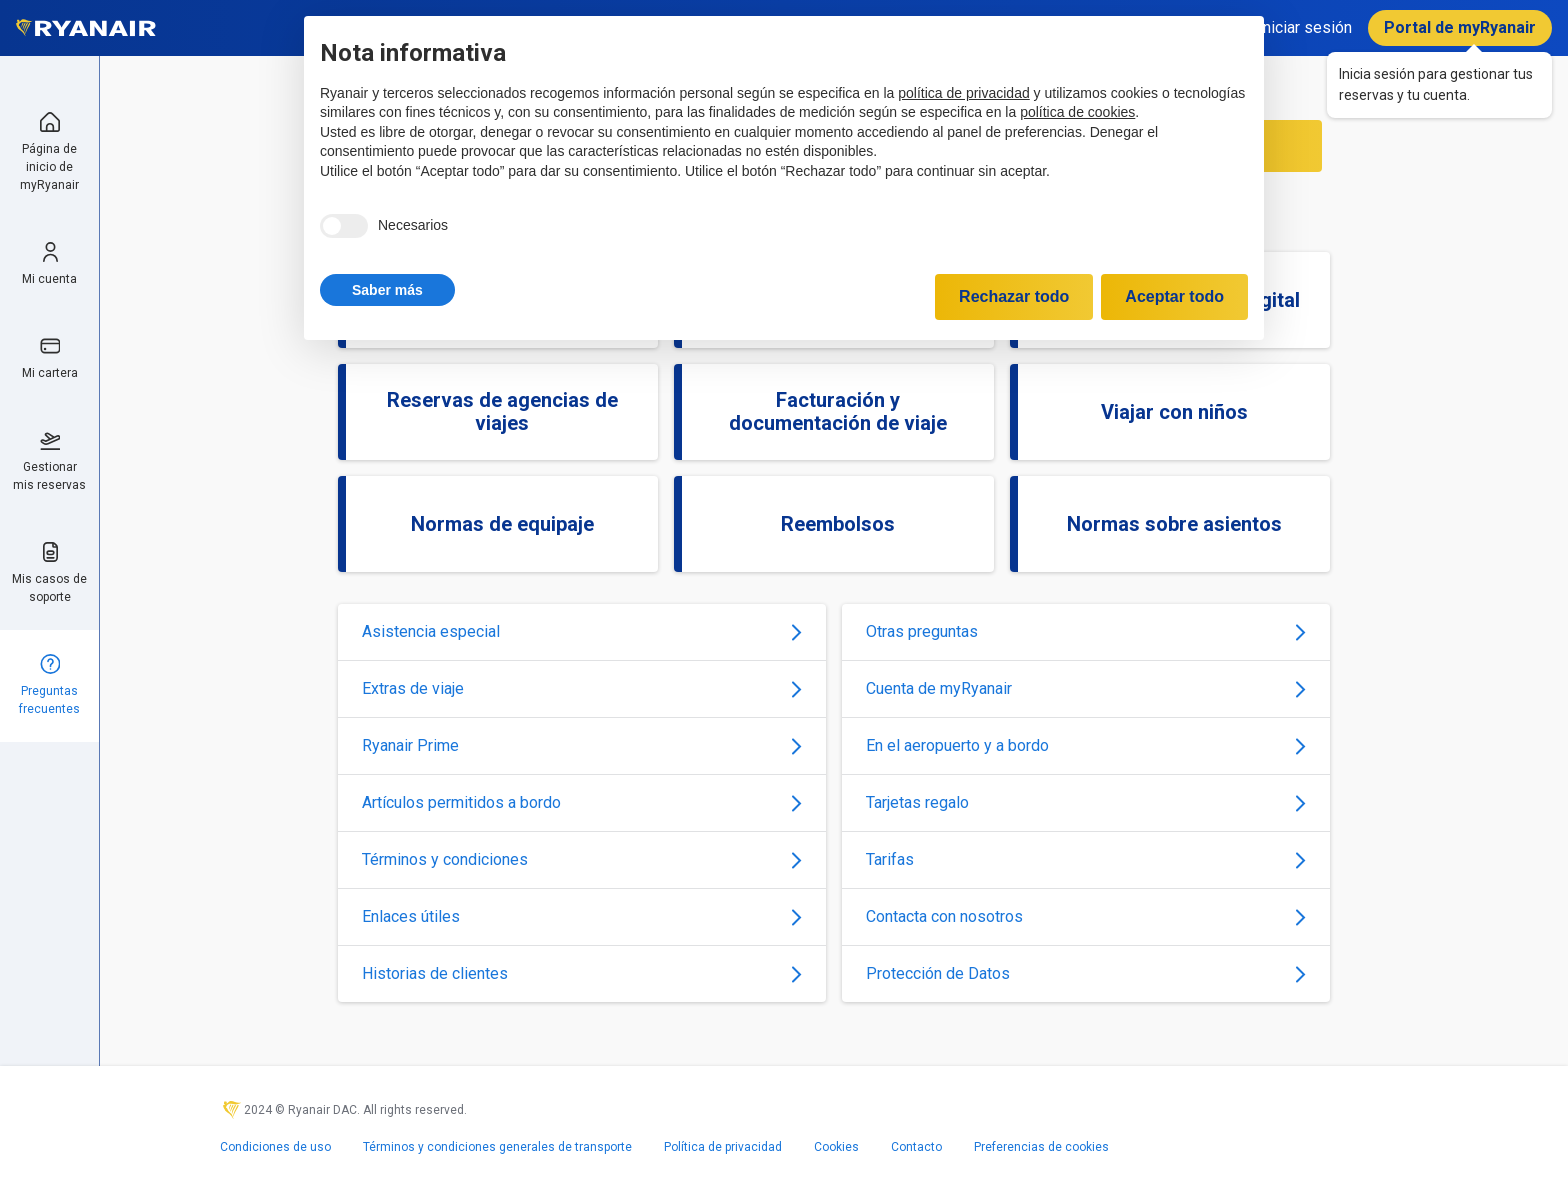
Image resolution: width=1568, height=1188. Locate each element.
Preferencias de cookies (1041, 1147)
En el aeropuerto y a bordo (1086, 745)
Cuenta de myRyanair (1086, 688)
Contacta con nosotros (1086, 916)
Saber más (387, 290)
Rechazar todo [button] (1014, 296)
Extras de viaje (582, 688)
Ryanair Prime (582, 745)
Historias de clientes (582, 973)
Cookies (836, 1147)
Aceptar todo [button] (1174, 296)
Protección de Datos (1086, 973)
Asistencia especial (582, 631)
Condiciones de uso (275, 1147)
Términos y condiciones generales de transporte (497, 1147)
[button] (387, 290)
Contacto (916, 1147)
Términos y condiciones (582, 859)
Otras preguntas (1086, 631)
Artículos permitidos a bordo (582, 802)
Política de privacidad (723, 1147)
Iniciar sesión (1305, 27)
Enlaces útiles (582, 916)
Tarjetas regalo (1086, 802)
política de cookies (1077, 112)
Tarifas (1086, 859)
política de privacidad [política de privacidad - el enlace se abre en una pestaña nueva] (964, 93)
